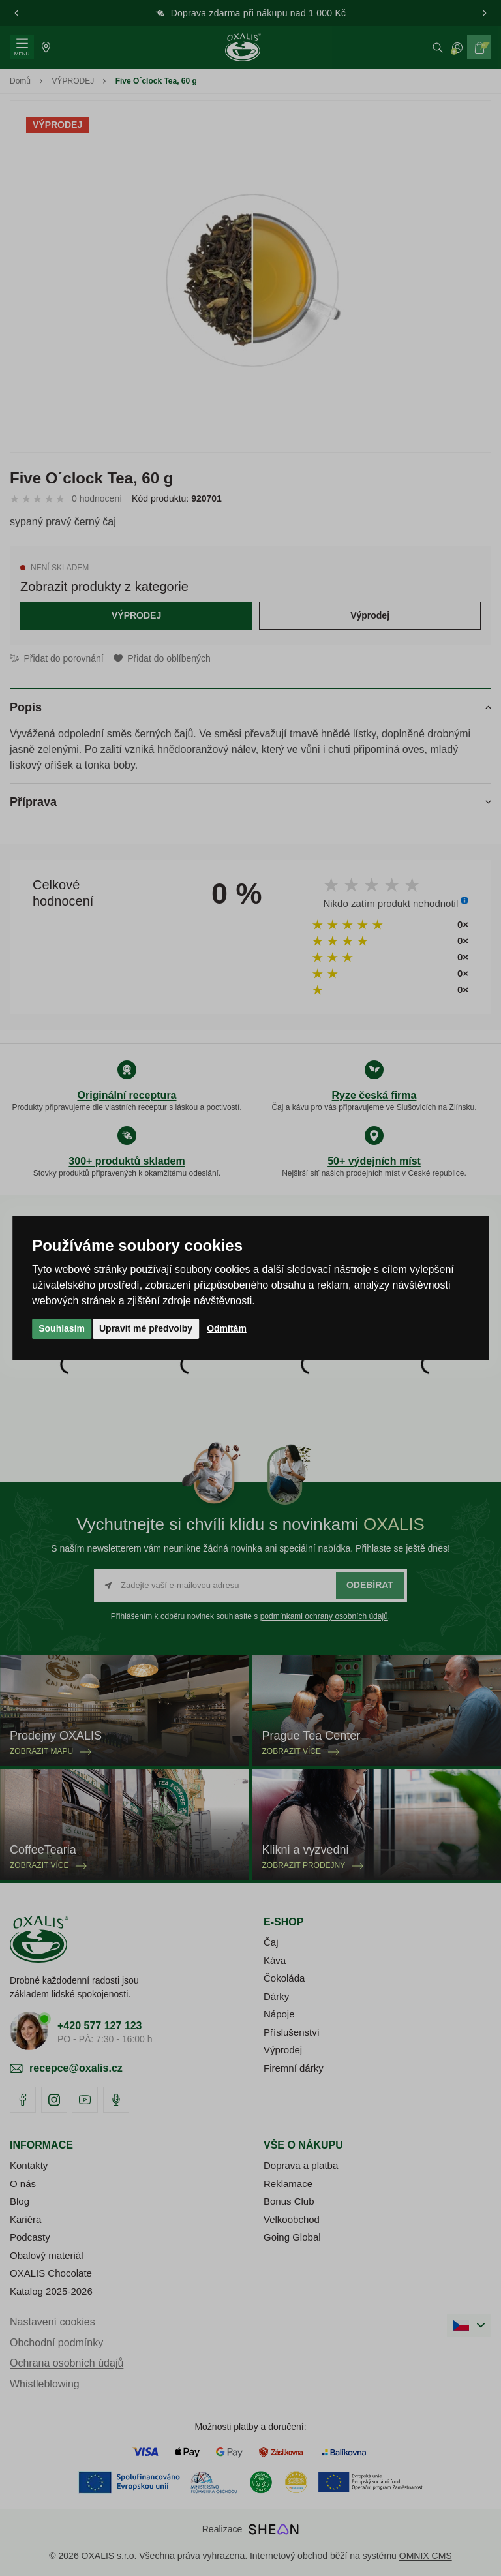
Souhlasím (61, 1328)
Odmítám (227, 1328)
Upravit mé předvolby (145, 1328)
